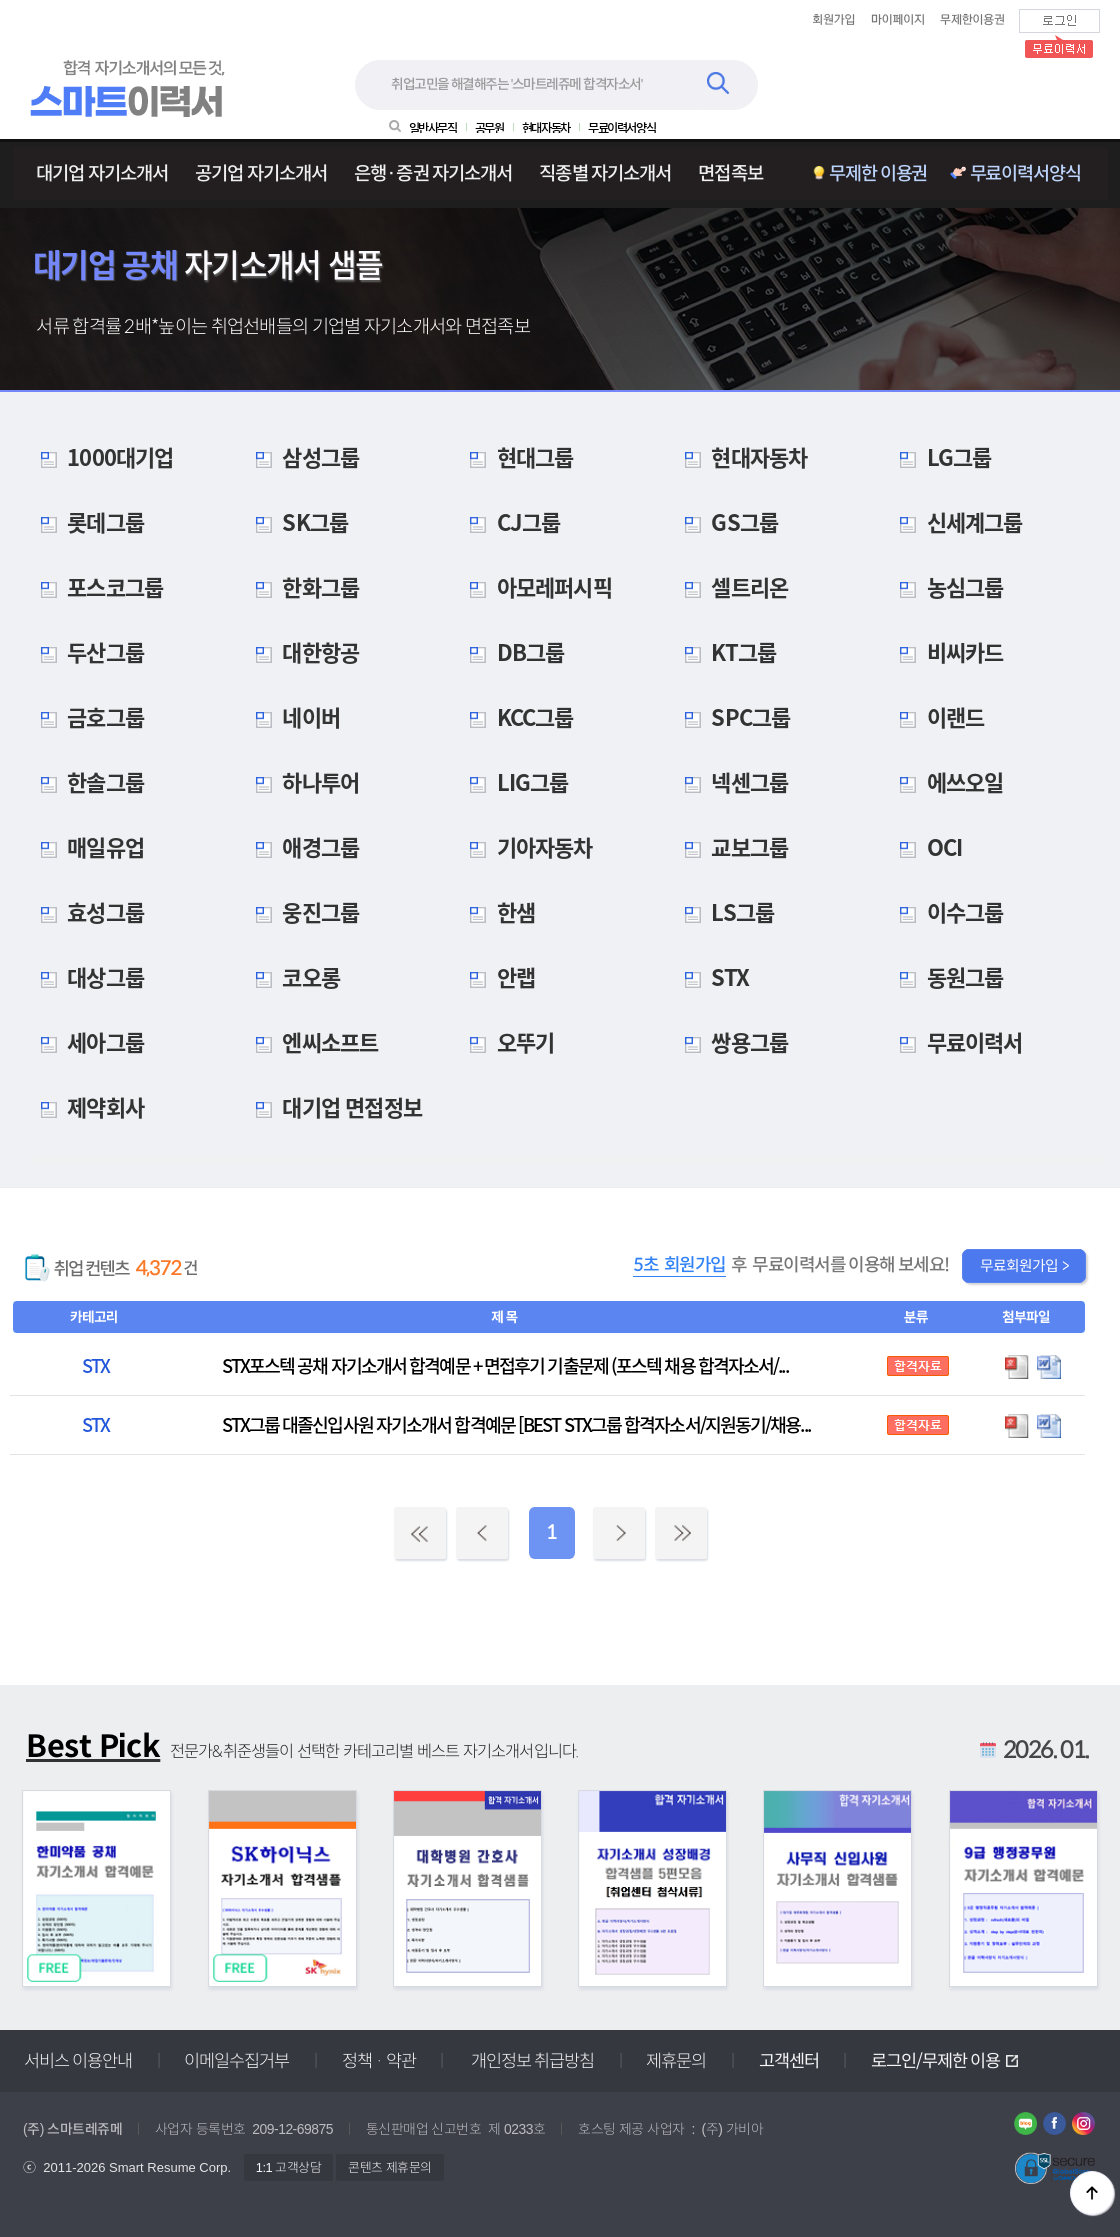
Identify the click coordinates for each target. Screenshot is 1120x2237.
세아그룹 (87, 1041)
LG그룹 (941, 456)
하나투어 (303, 781)
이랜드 (937, 716)
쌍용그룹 (732, 1041)
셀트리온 (732, 586)
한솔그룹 (87, 781)
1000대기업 (101, 456)
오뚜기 (507, 1041)
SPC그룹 (733, 716)
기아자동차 (526, 846)
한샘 (497, 911)
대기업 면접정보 (334, 1106)
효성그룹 (87, 911)
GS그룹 (727, 521)
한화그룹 (303, 586)
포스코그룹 (96, 586)
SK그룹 (297, 521)
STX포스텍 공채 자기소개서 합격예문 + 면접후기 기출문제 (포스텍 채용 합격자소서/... (505, 1365)
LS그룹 (725, 911)
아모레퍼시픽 (536, 586)
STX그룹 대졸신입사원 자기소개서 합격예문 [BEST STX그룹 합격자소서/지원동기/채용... (516, 1424)
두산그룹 (87, 651)
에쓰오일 (947, 781)
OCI (926, 846)
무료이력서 (956, 1041)
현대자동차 (741, 456)
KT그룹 (726, 651)
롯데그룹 (87, 521)
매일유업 (87, 846)
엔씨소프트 (312, 1041)
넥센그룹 (732, 781)
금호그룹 (87, 716)
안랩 (497, 976)
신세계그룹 (956, 521)
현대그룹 (517, 456)
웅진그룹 (303, 911)
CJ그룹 (510, 521)
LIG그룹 (514, 781)
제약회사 (87, 1106)
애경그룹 (303, 846)
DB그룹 (512, 651)
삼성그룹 (303, 456)
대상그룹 (87, 976)
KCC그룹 (517, 716)
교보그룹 (732, 846)
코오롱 (293, 976)
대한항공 (303, 651)
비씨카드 (947, 651)
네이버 (293, 716)
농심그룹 (947, 586)
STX (712, 976)
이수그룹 (947, 911)
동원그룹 (947, 976)
